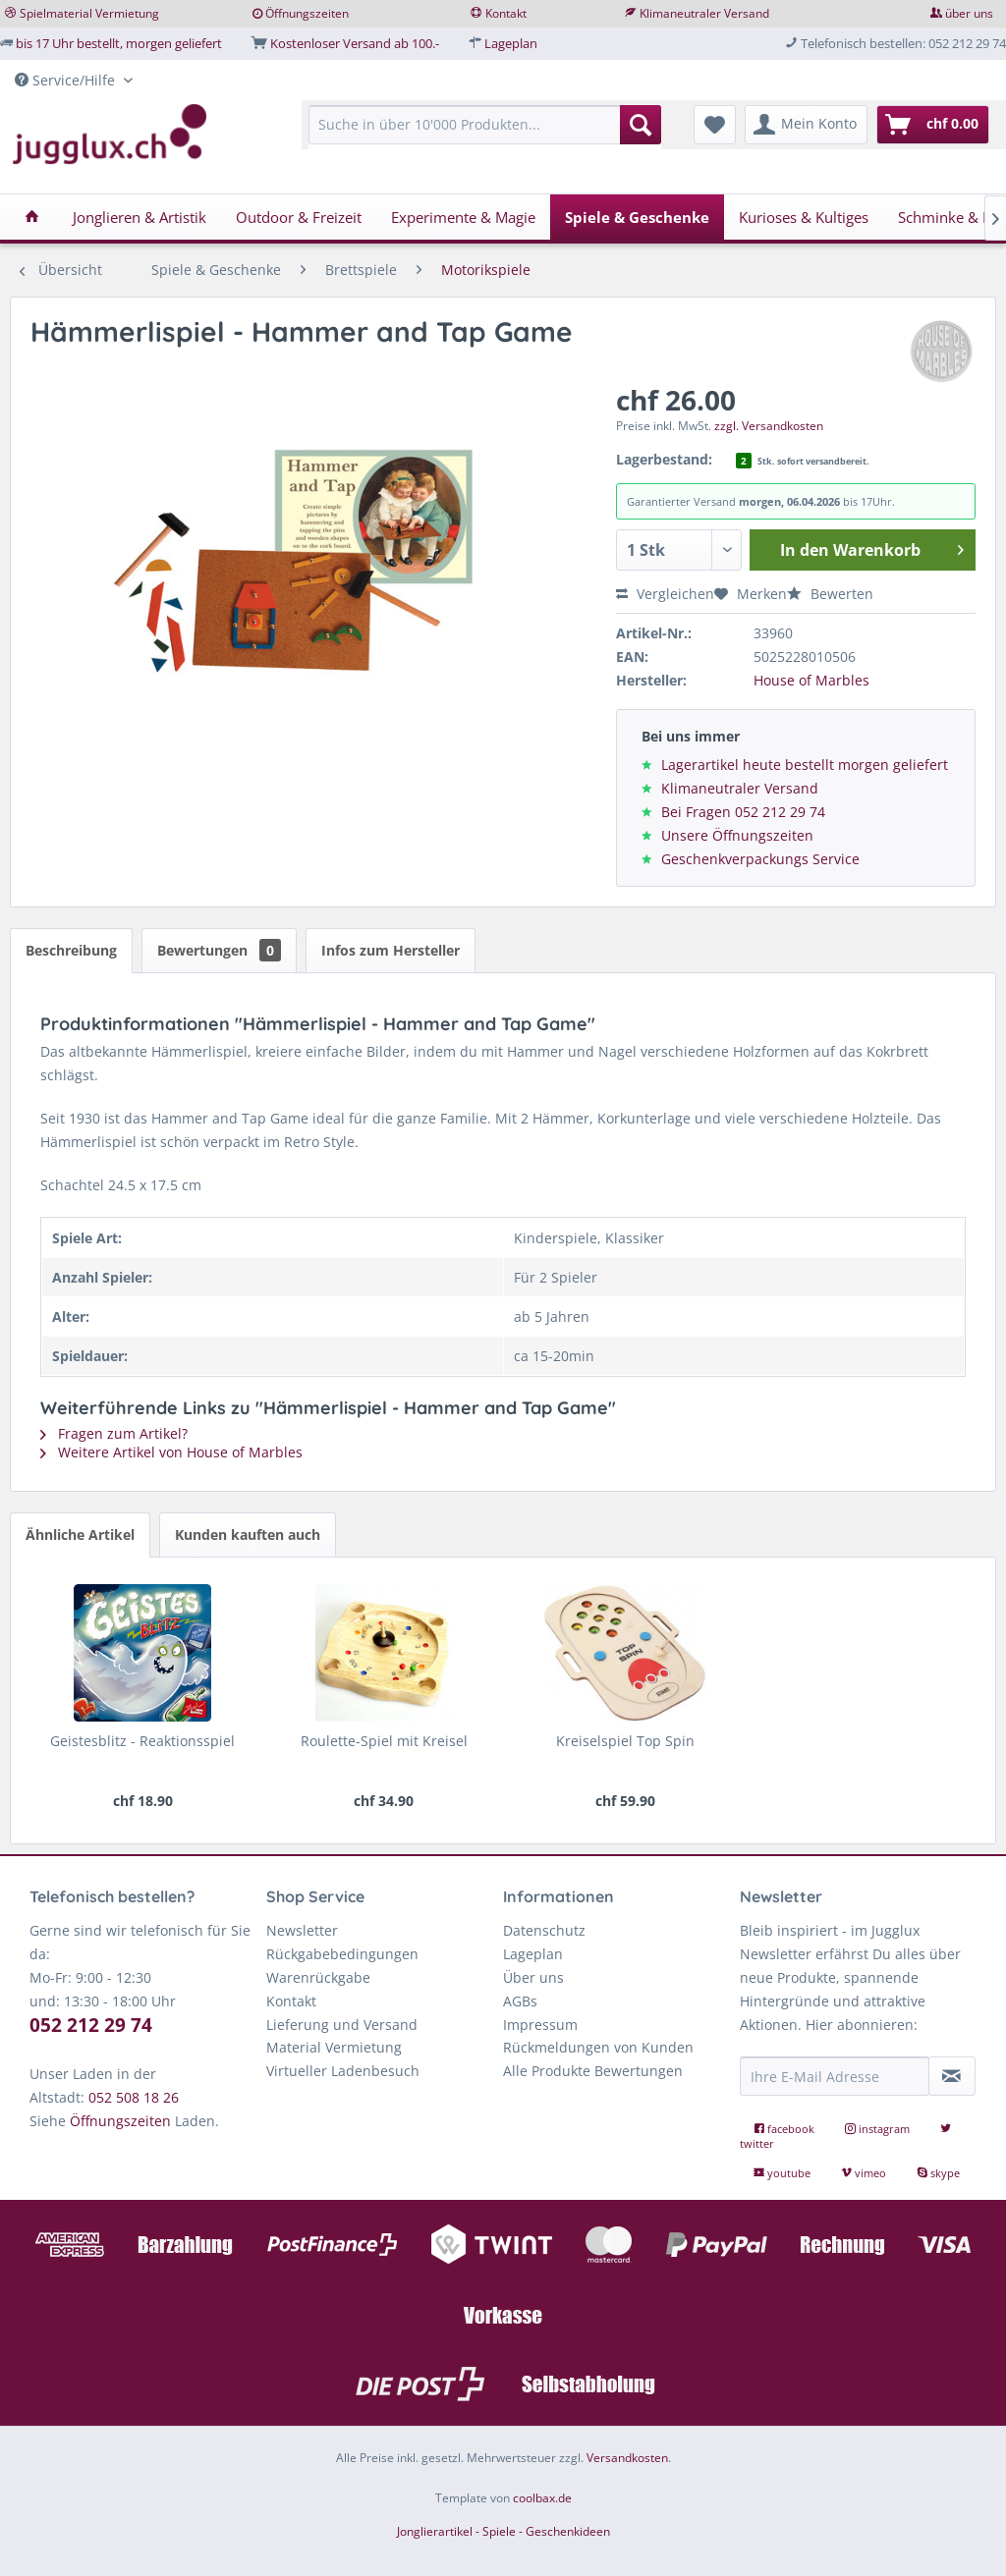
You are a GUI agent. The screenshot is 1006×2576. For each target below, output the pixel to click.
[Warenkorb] (932, 124)
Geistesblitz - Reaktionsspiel (142, 1740)
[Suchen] (640, 124)
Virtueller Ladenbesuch (342, 2070)
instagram (879, 2128)
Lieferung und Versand (342, 2024)
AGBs (520, 2001)
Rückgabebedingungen (342, 1954)
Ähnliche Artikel (80, 1534)
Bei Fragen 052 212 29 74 (743, 811)
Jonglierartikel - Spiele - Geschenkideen (503, 2531)
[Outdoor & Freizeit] (298, 217)
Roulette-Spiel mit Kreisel (384, 1740)
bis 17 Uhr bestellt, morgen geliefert (119, 43)
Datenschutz (544, 1930)
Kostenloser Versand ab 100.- (354, 43)
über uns (969, 13)
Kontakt (506, 13)
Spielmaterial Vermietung (89, 13)
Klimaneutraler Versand (704, 13)
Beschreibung (71, 950)
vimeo (865, 2172)
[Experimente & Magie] (463, 217)
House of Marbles (811, 680)
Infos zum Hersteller (390, 950)
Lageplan (510, 43)
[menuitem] (484, 134)
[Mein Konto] (806, 124)
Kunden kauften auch (247, 1534)
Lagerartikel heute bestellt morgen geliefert (804, 764)
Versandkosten (627, 2457)
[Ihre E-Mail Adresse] (834, 2076)
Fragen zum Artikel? (114, 1433)
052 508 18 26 (133, 2097)
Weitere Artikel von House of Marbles (171, 1452)
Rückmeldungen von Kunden (598, 2047)
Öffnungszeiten (307, 13)
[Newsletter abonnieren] (952, 2076)
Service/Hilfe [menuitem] (67, 80)
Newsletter (302, 1930)
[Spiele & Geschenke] (637, 217)
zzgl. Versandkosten (768, 425)
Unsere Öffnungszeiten (737, 835)
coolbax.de (542, 2498)
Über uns (533, 1977)
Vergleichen (665, 593)
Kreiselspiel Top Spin (625, 1740)
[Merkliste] (715, 124)
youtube (783, 2172)
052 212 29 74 (90, 2025)
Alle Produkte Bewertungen (593, 2070)
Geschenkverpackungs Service (760, 859)
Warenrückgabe (318, 1977)
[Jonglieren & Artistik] (139, 217)
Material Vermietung (334, 2047)
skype (938, 2172)
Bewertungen (219, 950)
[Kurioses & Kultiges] (803, 217)
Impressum (540, 2024)
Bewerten (830, 593)
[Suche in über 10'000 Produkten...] (484, 124)
